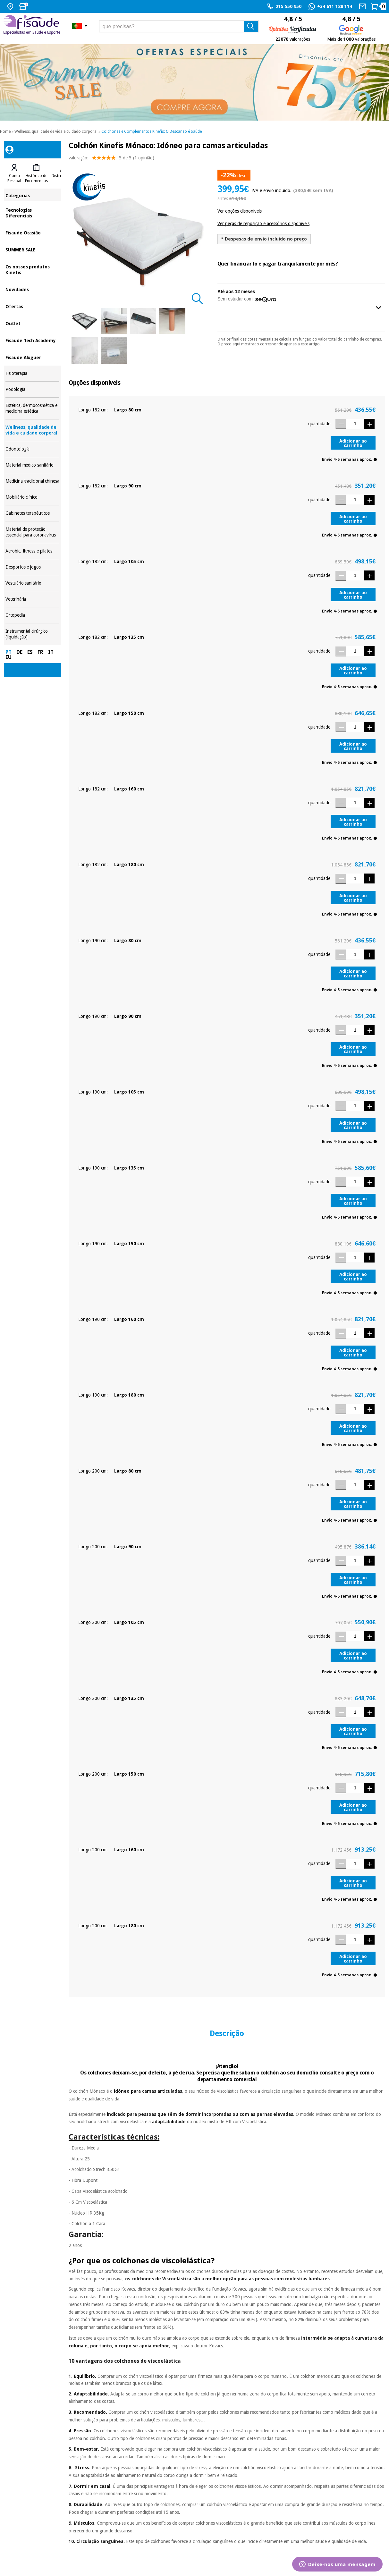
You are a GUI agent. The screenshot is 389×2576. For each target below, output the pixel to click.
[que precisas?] (179, 26)
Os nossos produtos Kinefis (32, 269)
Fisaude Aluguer (32, 357)
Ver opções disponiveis (239, 211)
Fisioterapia (32, 373)
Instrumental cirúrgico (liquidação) (32, 634)
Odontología (32, 449)
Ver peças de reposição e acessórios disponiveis (263, 223)
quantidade (319, 423)
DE (19, 652)
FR (40, 652)
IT (51, 652)
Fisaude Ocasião (32, 232)
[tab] (14, 173)
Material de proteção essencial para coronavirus (32, 532)
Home (5, 131)
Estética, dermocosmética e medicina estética (32, 408)
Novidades (32, 289)
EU (8, 657)
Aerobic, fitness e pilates (32, 551)
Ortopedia (32, 615)
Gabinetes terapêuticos (32, 513)
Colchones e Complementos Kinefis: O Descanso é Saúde (151, 131)
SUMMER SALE (32, 249)
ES (30, 652)
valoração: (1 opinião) (111, 159)
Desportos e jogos (32, 567)
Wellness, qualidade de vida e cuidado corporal (55, 131)
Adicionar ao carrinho (353, 443)
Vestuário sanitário (32, 583)
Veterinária (32, 599)
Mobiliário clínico (32, 497)
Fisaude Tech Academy (32, 340)
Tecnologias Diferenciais (32, 212)
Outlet (32, 323)
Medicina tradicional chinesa (32, 481)
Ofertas (32, 306)
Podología (32, 389)
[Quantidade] (355, 424)
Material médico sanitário (32, 465)
